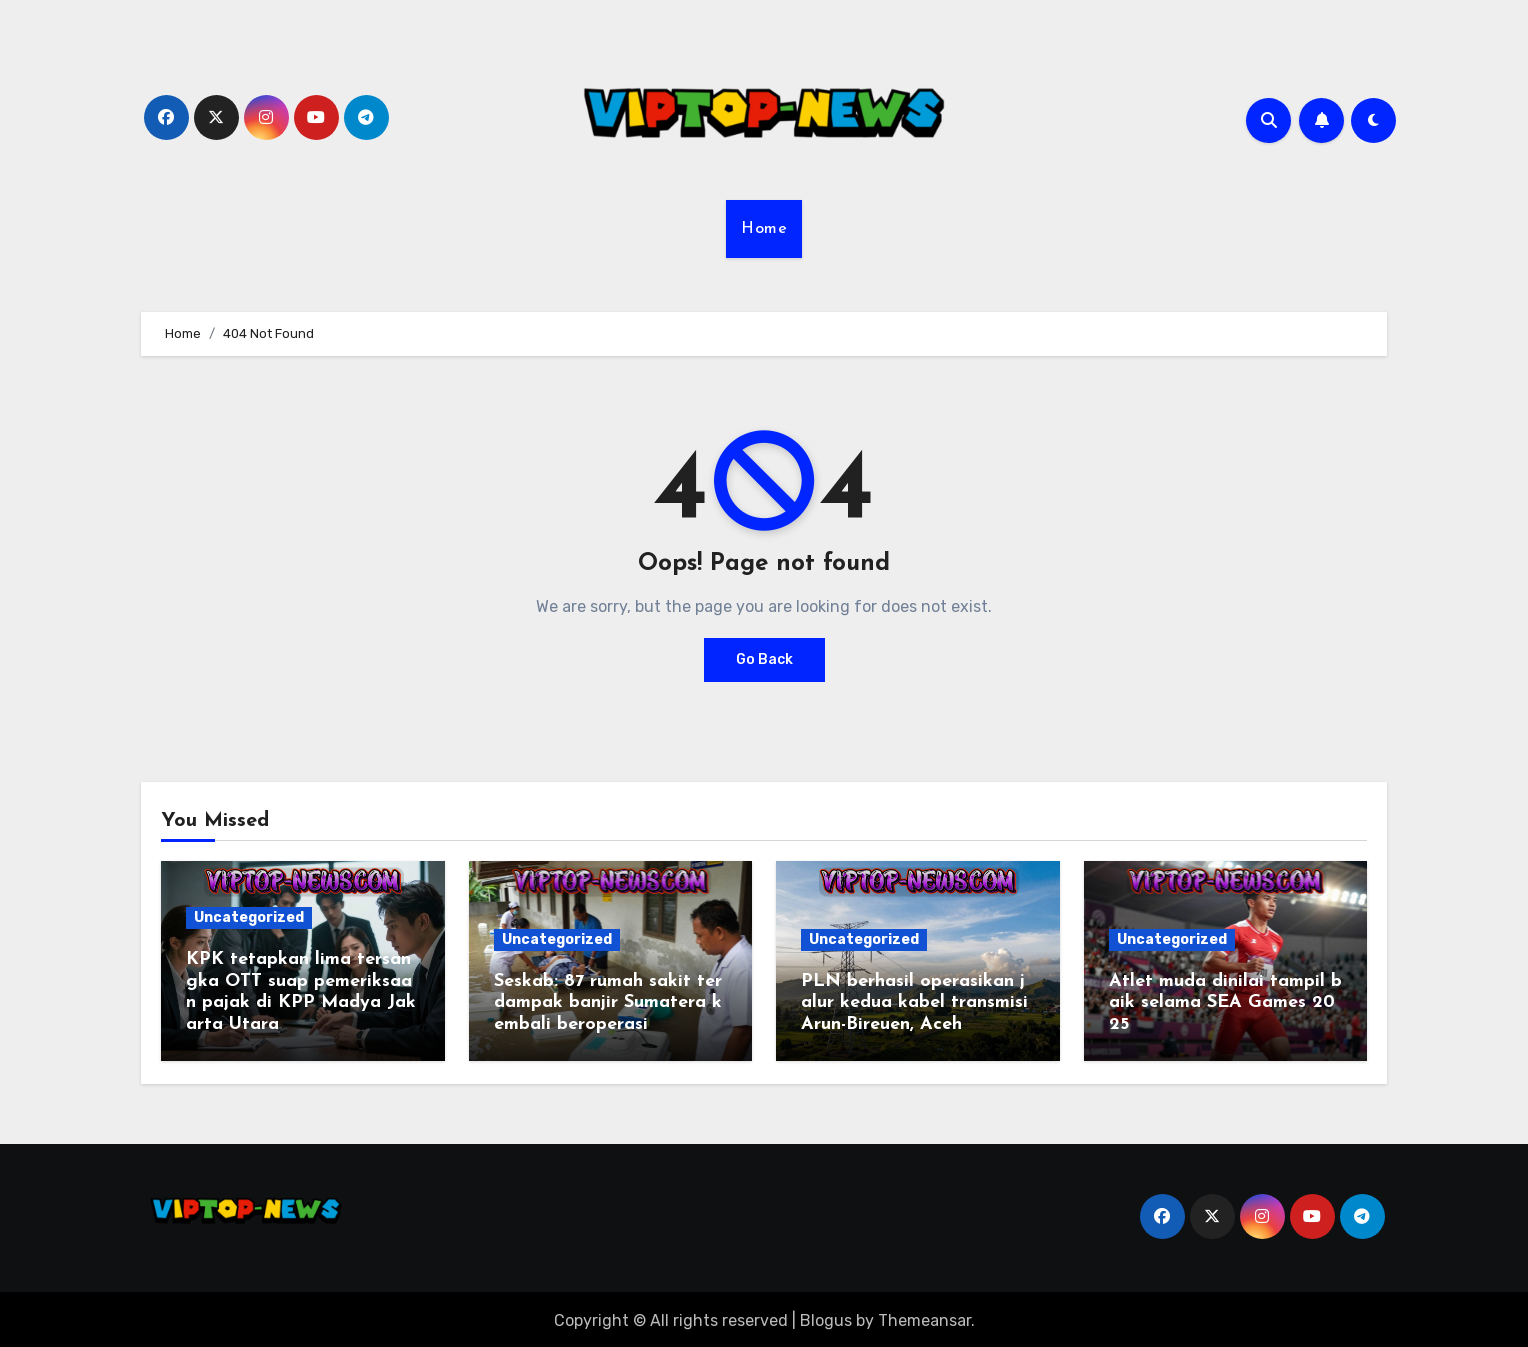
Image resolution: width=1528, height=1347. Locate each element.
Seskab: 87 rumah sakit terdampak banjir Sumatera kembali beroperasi (608, 1003)
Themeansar (924, 1317)
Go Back (764, 659)
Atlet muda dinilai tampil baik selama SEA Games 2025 (1225, 1003)
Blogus (826, 1317)
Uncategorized (249, 917)
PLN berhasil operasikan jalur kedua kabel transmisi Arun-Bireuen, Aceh (917, 1003)
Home (764, 229)
